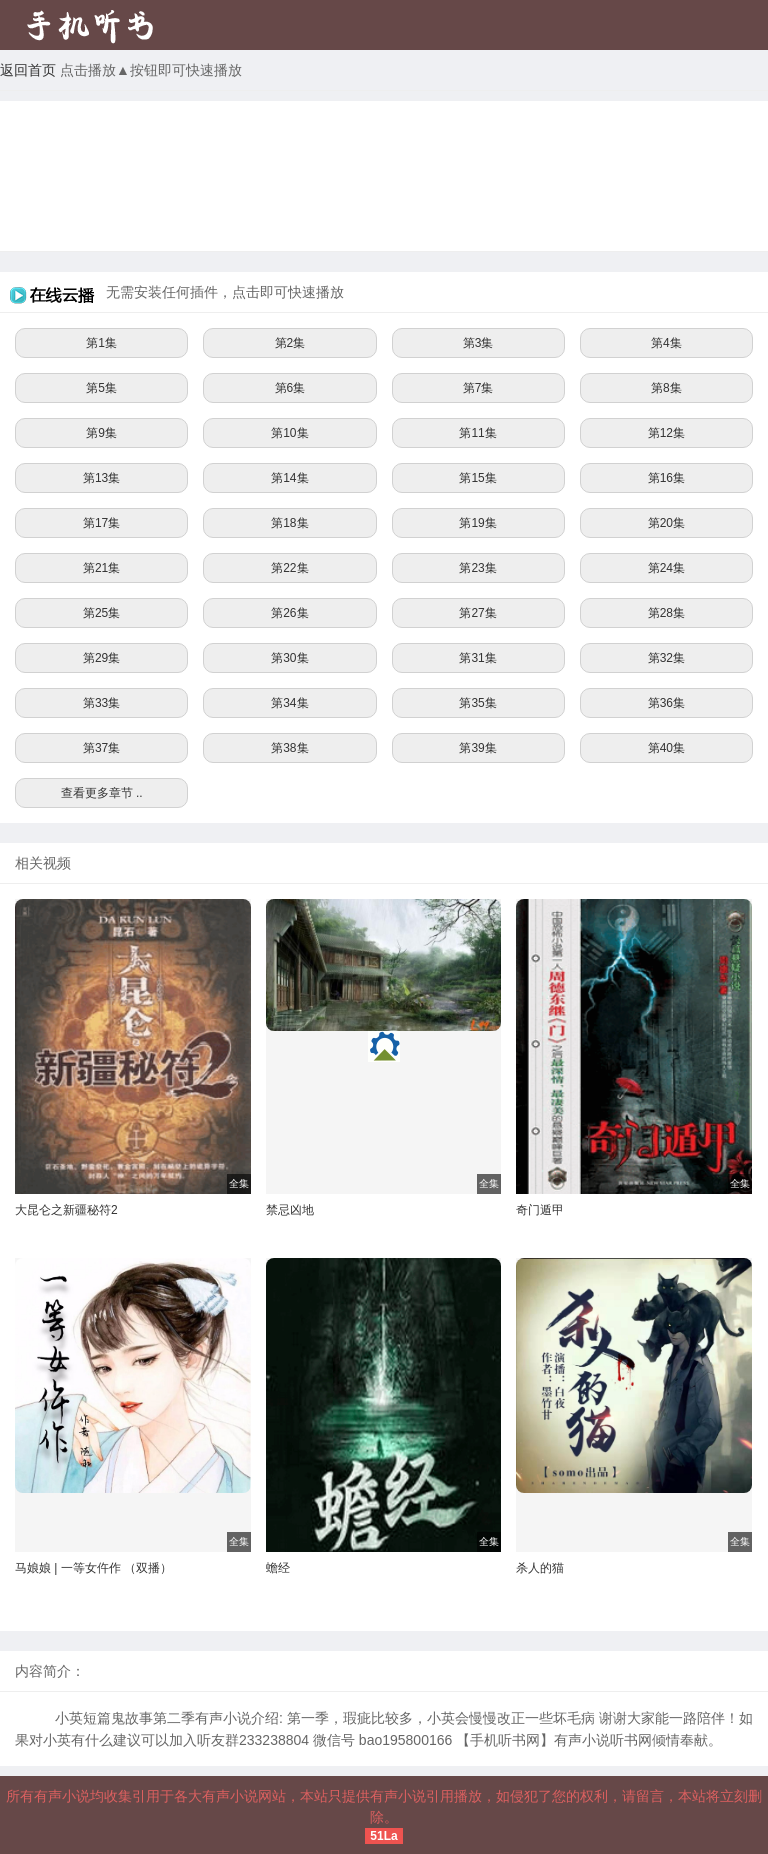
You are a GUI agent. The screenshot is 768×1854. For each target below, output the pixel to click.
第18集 (289, 523)
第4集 (666, 343)
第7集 (478, 388)
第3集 (478, 343)
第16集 (666, 478)
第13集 (101, 478)
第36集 (666, 703)
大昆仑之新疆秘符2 (66, 1210)
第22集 (289, 568)
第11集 (477, 433)
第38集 (289, 748)
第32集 (666, 658)
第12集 (666, 433)
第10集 (289, 433)
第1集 (101, 343)
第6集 (290, 388)
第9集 (101, 433)
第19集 (477, 523)
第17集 (101, 523)
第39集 (477, 748)
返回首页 (28, 70)
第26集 (289, 613)
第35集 (477, 703)
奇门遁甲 (540, 1210)
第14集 (289, 478)
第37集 (101, 748)
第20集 (666, 523)
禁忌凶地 (290, 1210)
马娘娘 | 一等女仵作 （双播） (93, 1568)
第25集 (101, 613)
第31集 (477, 658)
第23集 (477, 568)
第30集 (289, 658)
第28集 (666, 613)
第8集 (666, 388)
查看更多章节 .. (102, 793)
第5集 (101, 388)
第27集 (477, 613)
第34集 (289, 703)
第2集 (290, 343)
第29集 (101, 658)
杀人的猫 (540, 1568)
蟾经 (278, 1568)
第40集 (666, 748)
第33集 (101, 703)
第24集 (666, 568)
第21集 (101, 568)
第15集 (477, 478)
